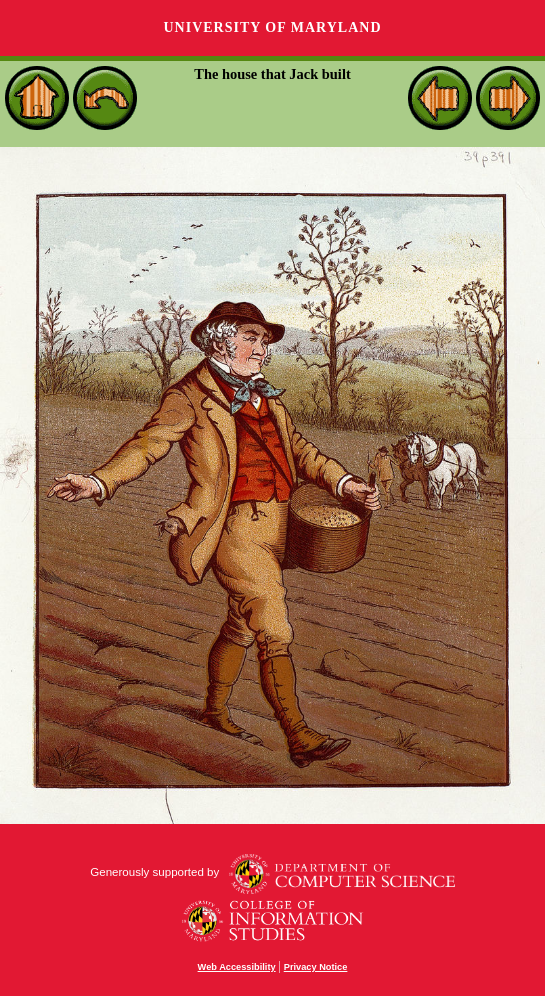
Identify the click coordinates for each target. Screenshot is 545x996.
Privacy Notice (316, 967)
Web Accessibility (237, 967)
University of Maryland (272, 27)
